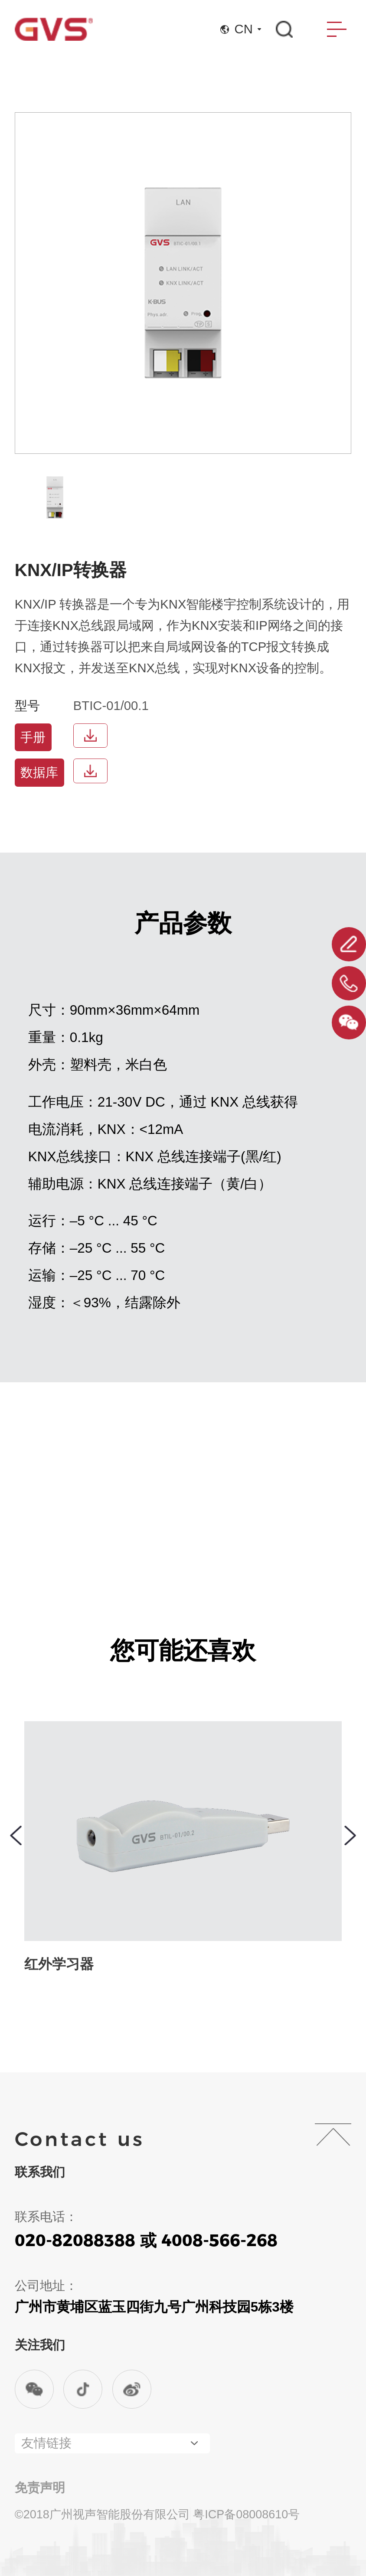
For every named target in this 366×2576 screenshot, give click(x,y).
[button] (16, 1835)
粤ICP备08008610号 (246, 2514)
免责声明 (40, 2488)
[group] (55, 497)
